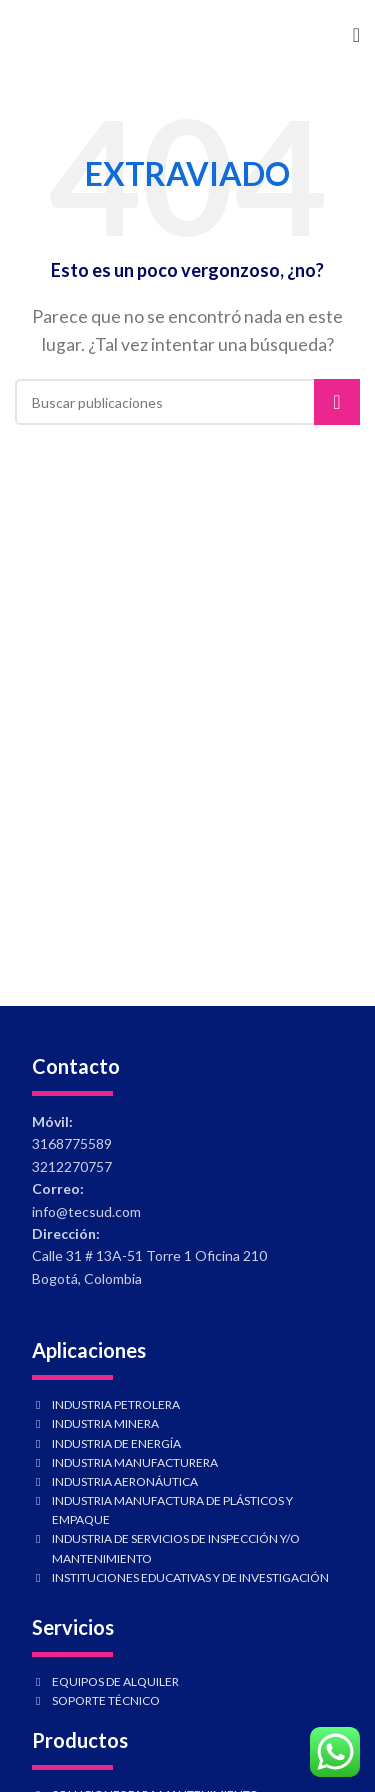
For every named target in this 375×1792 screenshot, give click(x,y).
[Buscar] (187, 402)
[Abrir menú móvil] (356, 35)
